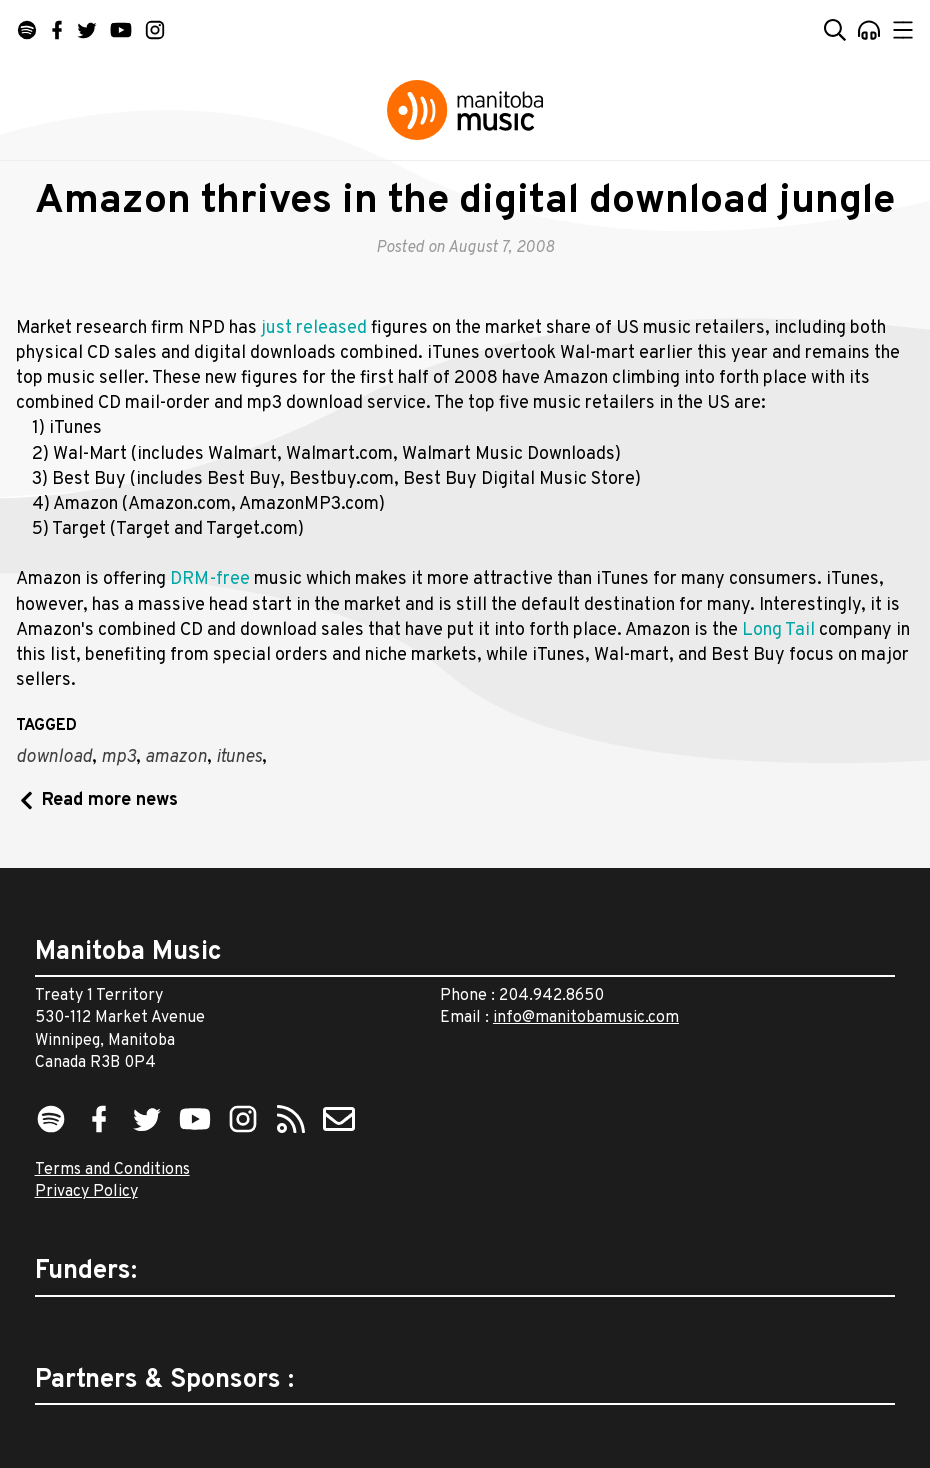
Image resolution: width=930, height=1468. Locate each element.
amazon (176, 757)
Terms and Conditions (112, 1170)
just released (316, 328)
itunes (239, 757)
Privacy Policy (86, 1192)
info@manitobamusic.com (586, 1018)
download (54, 757)
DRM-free (210, 579)
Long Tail (778, 630)
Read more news (110, 800)
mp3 (118, 757)
